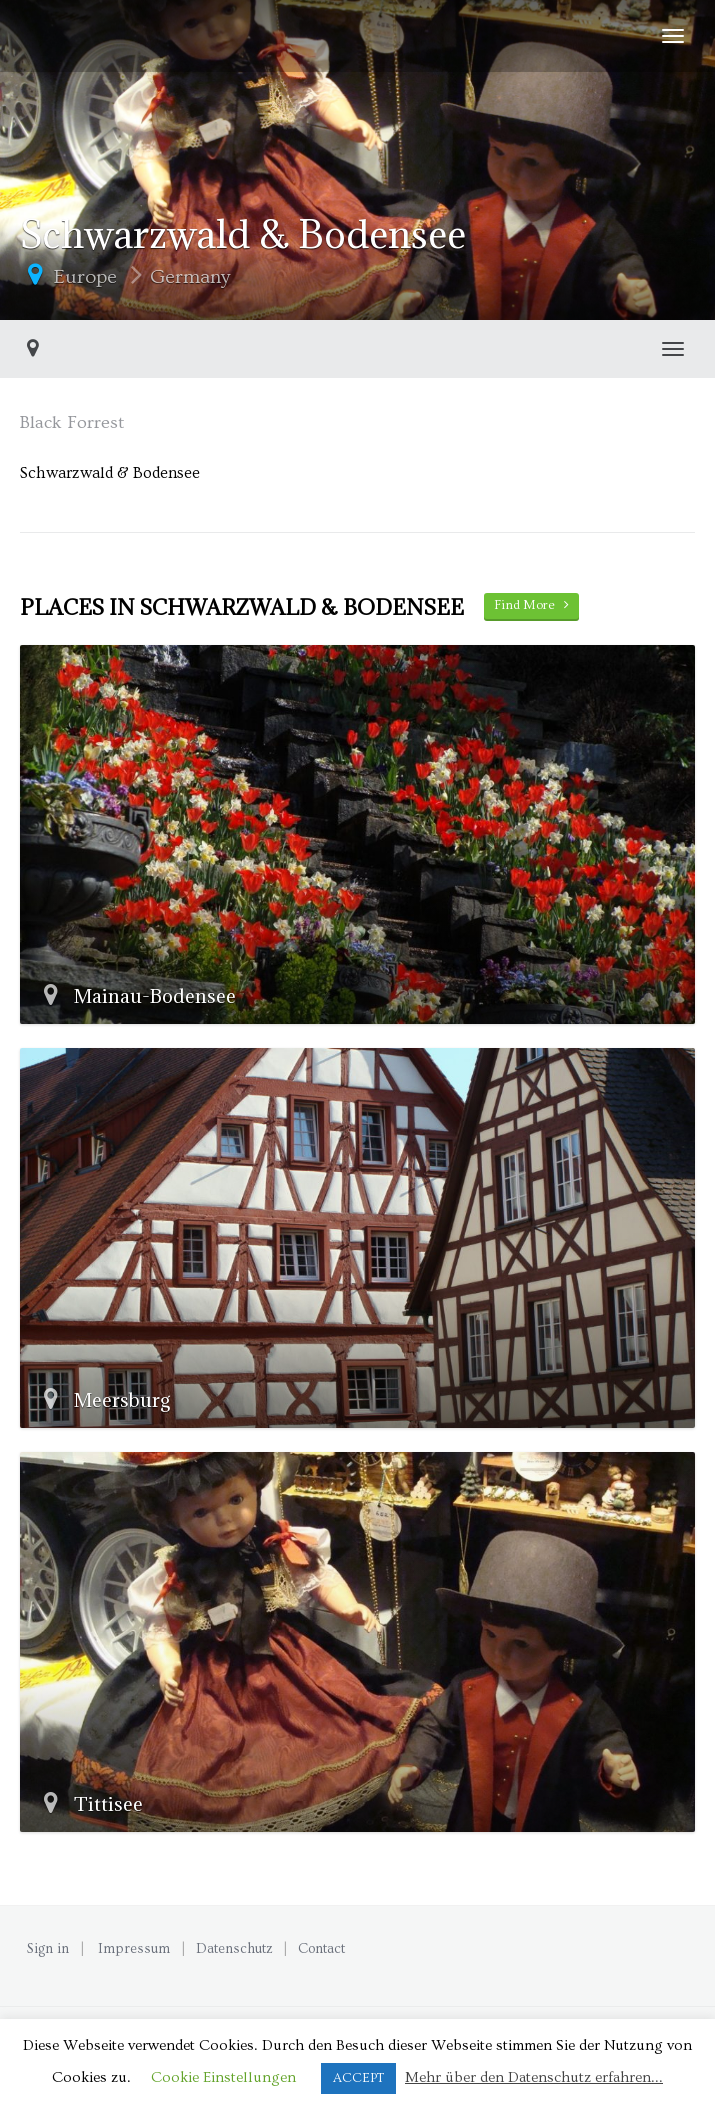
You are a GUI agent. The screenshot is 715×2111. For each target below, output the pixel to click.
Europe (85, 277)
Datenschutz (234, 1949)
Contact (321, 1949)
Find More (531, 605)
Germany (190, 277)
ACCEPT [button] (358, 2078)
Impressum (134, 1949)
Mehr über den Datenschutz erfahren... (534, 2077)
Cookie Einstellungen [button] (223, 2077)
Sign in (48, 1949)
